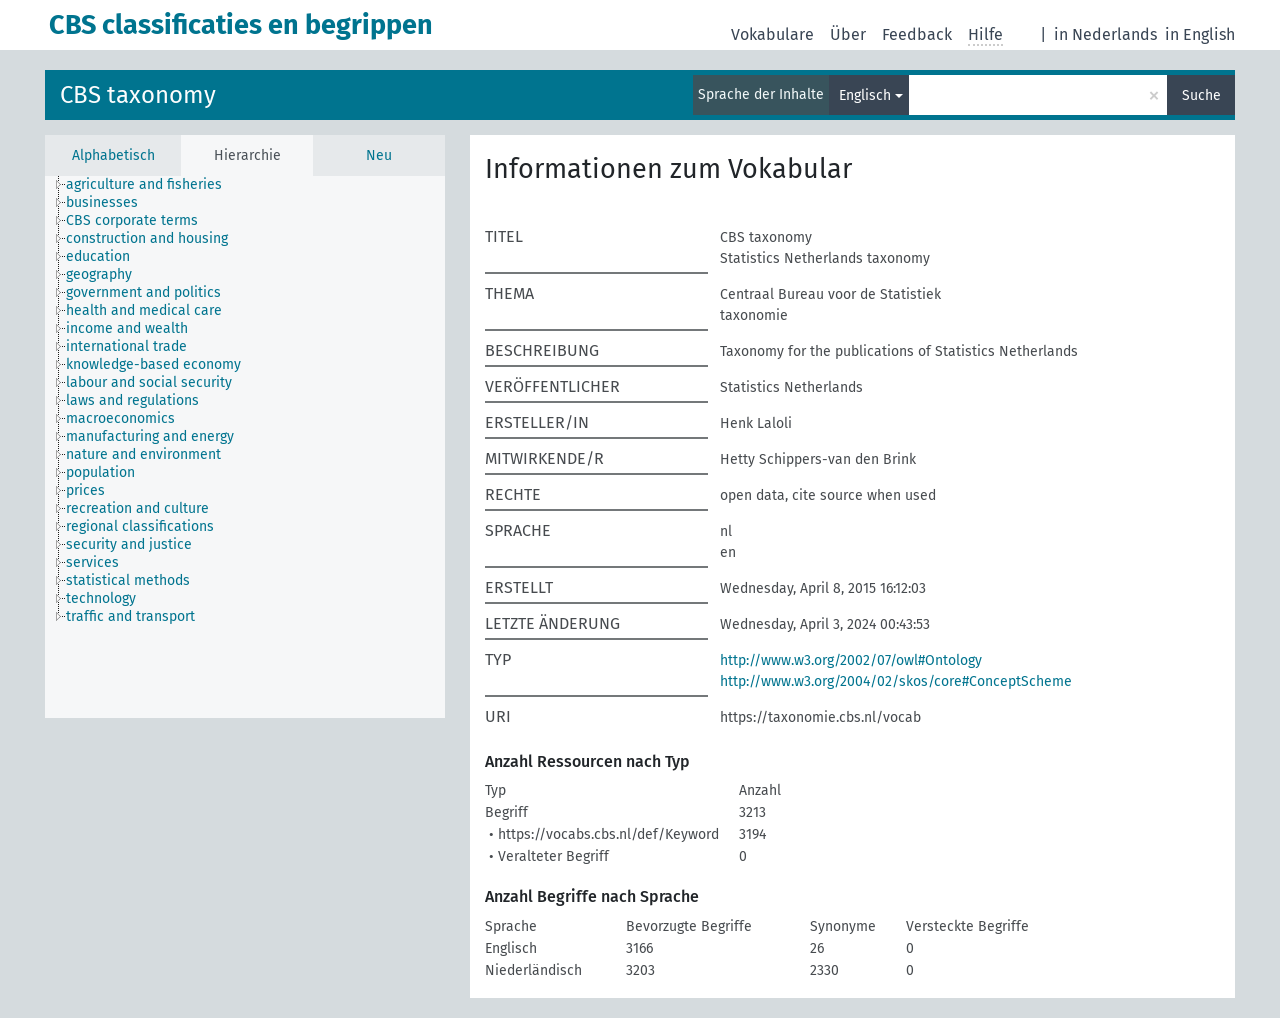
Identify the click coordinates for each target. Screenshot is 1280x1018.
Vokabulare (772, 34)
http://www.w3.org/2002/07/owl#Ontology (851, 660)
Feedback (917, 34)
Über (848, 34)
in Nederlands (1105, 34)
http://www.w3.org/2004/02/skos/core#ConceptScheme (896, 681)
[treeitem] (152, 185)
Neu (379, 155)
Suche (1201, 95)
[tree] (245, 447)
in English (1200, 34)
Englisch (865, 95)
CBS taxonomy (138, 95)
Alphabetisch (113, 155)
